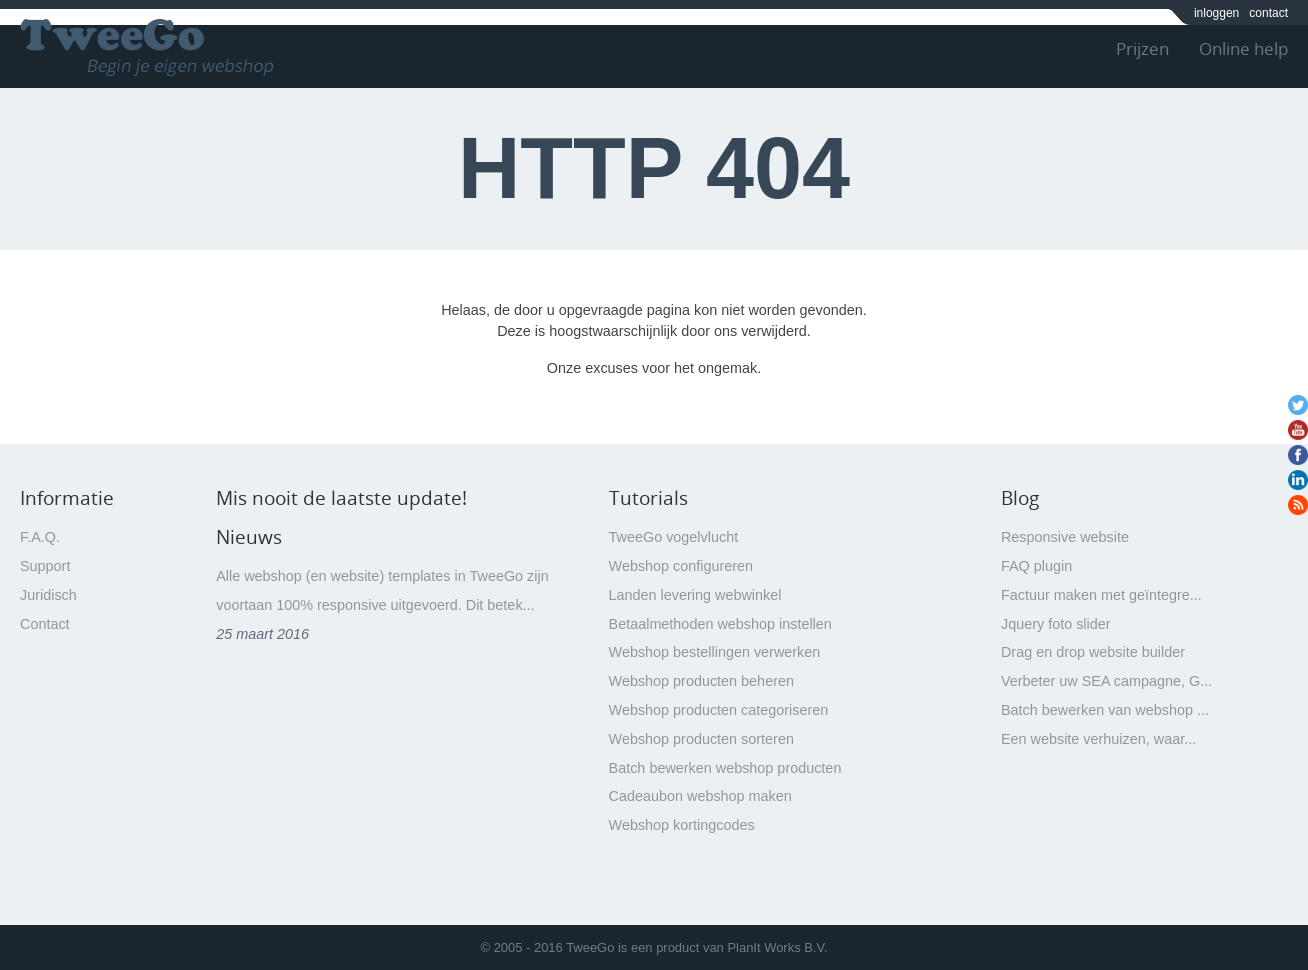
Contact (45, 624)
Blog (1020, 498)
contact (1268, 13)
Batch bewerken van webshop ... (1105, 710)
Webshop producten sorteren (701, 739)
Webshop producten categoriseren (719, 710)
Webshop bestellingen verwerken (715, 652)
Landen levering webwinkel (695, 595)
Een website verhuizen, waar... (1098, 739)
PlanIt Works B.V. (777, 947)
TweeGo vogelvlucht (674, 537)
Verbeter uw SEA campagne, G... (1106, 681)
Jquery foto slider (1056, 624)
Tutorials (648, 498)
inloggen (1216, 13)
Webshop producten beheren (701, 681)
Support (45, 566)
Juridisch (48, 595)
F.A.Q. (40, 537)
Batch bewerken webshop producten (725, 768)
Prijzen (1142, 48)
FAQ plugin (1036, 566)
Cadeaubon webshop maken (700, 796)
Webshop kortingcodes (682, 825)
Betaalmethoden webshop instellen (720, 624)
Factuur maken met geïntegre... (1101, 595)
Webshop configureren (681, 566)
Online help (1243, 48)
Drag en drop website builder (1093, 652)
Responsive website (1065, 537)
